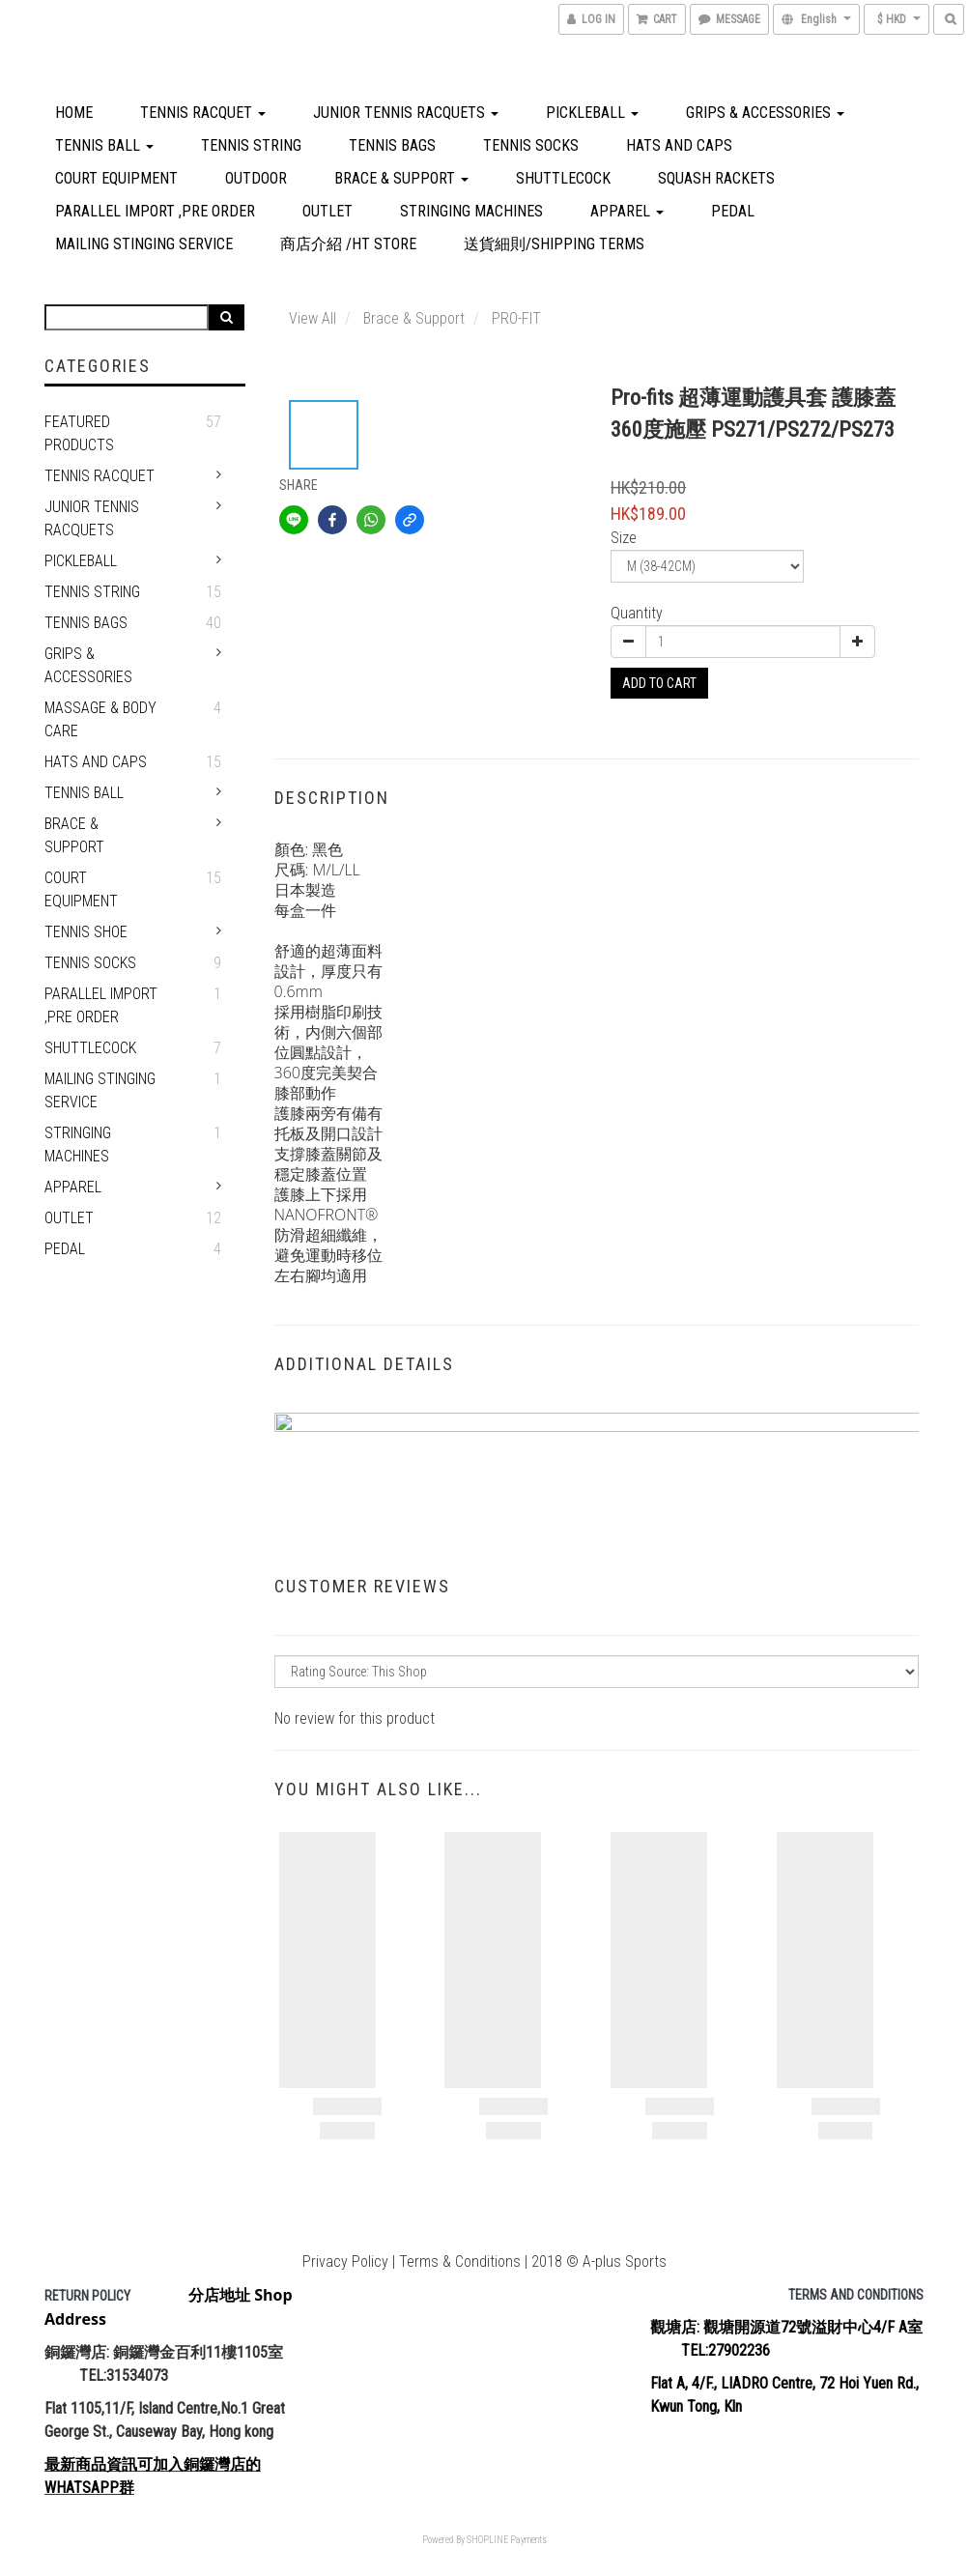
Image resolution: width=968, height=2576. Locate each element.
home (74, 112)
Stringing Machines (471, 211)
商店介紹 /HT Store (348, 244)
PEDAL (732, 211)
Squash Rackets (716, 178)
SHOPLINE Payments (507, 2539)
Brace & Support (401, 178)
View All (312, 318)
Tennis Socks (531, 145)
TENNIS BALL (104, 145)
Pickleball (592, 112)
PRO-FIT (516, 318)
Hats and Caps (679, 145)
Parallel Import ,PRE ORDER (155, 211)
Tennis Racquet (203, 112)
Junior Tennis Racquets (405, 112)
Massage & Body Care (100, 719)
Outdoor (256, 178)
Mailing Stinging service (144, 244)
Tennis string (251, 145)
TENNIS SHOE (86, 932)
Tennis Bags (392, 145)
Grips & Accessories (765, 112)
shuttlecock (563, 178)
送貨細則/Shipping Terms (554, 244)
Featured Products (79, 433)
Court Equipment (116, 178)
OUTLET (327, 211)
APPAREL (627, 211)
